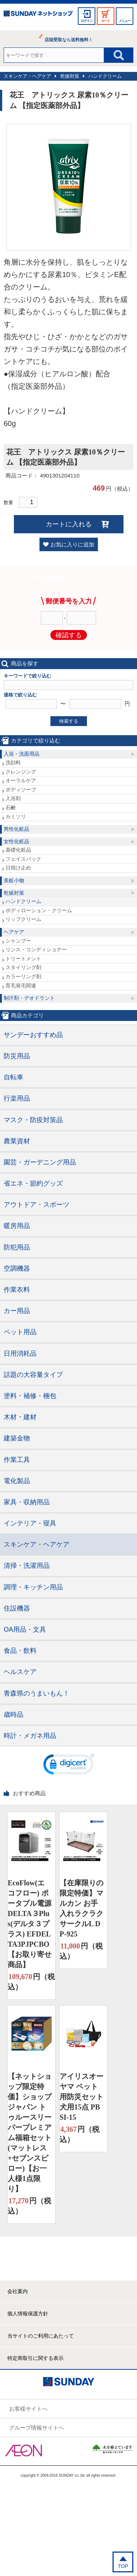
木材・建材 (20, 1417)
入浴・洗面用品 (21, 754)
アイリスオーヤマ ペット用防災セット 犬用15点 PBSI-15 (81, 2096)
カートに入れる (69, 524)
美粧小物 (14, 880)
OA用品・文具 (25, 1629)
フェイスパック (23, 859)
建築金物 (17, 1438)
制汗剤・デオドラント (29, 998)
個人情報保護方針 (27, 2313)
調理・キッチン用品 (33, 1587)
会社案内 (17, 2291)
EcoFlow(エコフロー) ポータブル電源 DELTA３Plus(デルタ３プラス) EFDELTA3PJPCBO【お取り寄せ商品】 (30, 1924)
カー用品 (17, 1310)
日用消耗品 (20, 1353)
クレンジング (20, 772)
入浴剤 (13, 798)
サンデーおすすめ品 (33, 1035)
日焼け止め (18, 868)
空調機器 (17, 1268)
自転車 (13, 1077)
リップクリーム (23, 919)
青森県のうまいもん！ (36, 1693)
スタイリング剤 (23, 967)
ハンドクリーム (105, 76)
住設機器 (17, 1608)
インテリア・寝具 (30, 1523)
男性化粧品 (16, 829)
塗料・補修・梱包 (30, 1396)
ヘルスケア (20, 1671)
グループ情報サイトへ (36, 2428)
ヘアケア (14, 932)
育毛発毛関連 (20, 985)
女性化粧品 (16, 841)
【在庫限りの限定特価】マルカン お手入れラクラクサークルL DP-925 (81, 1908)
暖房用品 (17, 1225)
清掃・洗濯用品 (27, 1565)
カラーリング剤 (23, 976)
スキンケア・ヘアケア (27, 76)
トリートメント (23, 958)
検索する (68, 721)
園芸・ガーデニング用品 (40, 1162)
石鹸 (10, 807)
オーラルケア (20, 780)
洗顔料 (13, 762)
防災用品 (17, 1056)
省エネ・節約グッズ (33, 1183)
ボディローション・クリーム (38, 910)
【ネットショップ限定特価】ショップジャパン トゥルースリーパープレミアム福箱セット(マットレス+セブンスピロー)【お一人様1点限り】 (30, 2132)
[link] (68, 1766)
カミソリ (15, 816)
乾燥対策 (69, 76)
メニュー (124, 21)
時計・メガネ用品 (30, 1735)
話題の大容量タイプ (33, 1374)
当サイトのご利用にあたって (40, 2336)
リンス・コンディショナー (36, 949)
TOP (123, 2566)
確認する (69, 635)
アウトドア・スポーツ (36, 1204)
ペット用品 (20, 1332)
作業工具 (17, 1459)
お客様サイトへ (28, 2409)
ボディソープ (20, 789)
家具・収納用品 (27, 1502)
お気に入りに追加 (72, 544)
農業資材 (17, 1141)
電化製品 (17, 1481)
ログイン (86, 21)
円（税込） (31, 1981)
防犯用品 (17, 1247)
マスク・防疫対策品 (33, 1120)
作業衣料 (17, 1289)
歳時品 (13, 1714)
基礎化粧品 (18, 850)
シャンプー (18, 941)
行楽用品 (17, 1098)
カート (105, 21)
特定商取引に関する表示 (35, 2358)
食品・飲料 (20, 1650)
